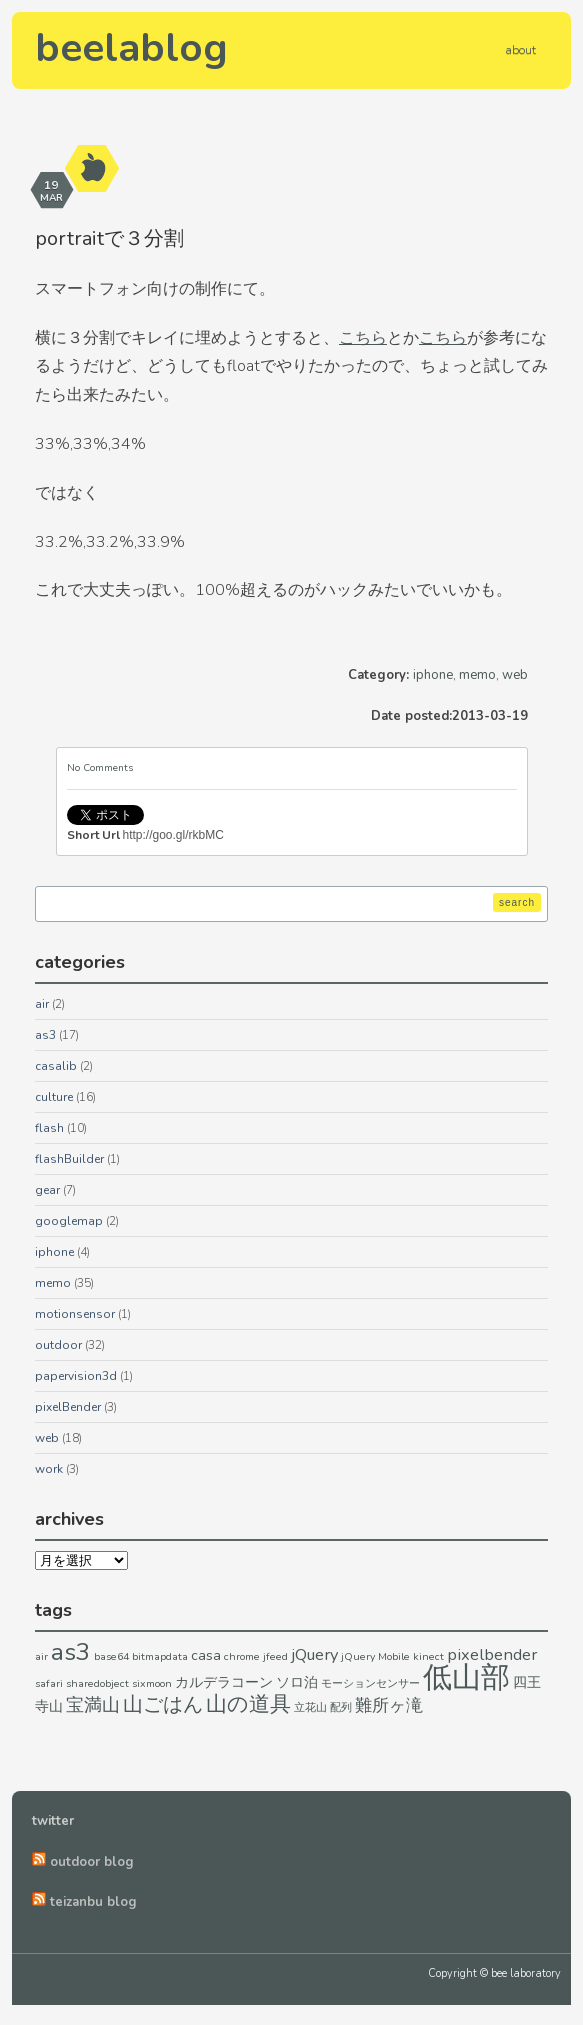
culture (54, 1097)
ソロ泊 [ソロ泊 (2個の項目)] (297, 1682)
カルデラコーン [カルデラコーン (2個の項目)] (224, 1682)
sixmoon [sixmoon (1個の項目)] (152, 1683)
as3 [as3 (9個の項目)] (71, 1652)
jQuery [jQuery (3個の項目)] (314, 1654)
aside (93, 168)
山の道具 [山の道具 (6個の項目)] (248, 1704)
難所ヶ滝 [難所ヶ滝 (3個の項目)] (389, 1705)
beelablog (131, 48)
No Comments (100, 768)
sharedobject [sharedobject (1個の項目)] (97, 1683)
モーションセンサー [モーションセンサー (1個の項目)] (370, 1683)
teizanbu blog (93, 1902)
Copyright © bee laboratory (494, 1973)
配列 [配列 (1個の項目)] (341, 1707)
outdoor (58, 1345)
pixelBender (68, 1407)
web (515, 675)
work (49, 1469)
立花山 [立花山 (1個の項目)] (310, 1707)
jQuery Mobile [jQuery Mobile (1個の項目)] (375, 1656)
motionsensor (75, 1314)
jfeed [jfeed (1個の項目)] (275, 1656)
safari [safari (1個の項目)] (49, 1683)
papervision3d (76, 1376)
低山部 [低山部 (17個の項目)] (466, 1677)
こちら (363, 338)
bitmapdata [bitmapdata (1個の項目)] (160, 1656)
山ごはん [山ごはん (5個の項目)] (163, 1704)
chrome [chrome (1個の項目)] (242, 1656)
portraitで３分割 (109, 238)
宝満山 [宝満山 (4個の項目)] (93, 1705)
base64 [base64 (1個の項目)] (111, 1656)
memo (477, 675)
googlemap (69, 1221)
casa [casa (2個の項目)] (206, 1655)
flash (49, 1128)
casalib (56, 1066)
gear (47, 1190)
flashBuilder (69, 1159)
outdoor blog (92, 1862)
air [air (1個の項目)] (41, 1656)
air (42, 1004)
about (520, 50)
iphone (433, 675)
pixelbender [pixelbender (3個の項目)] (492, 1654)
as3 (45, 1035)
